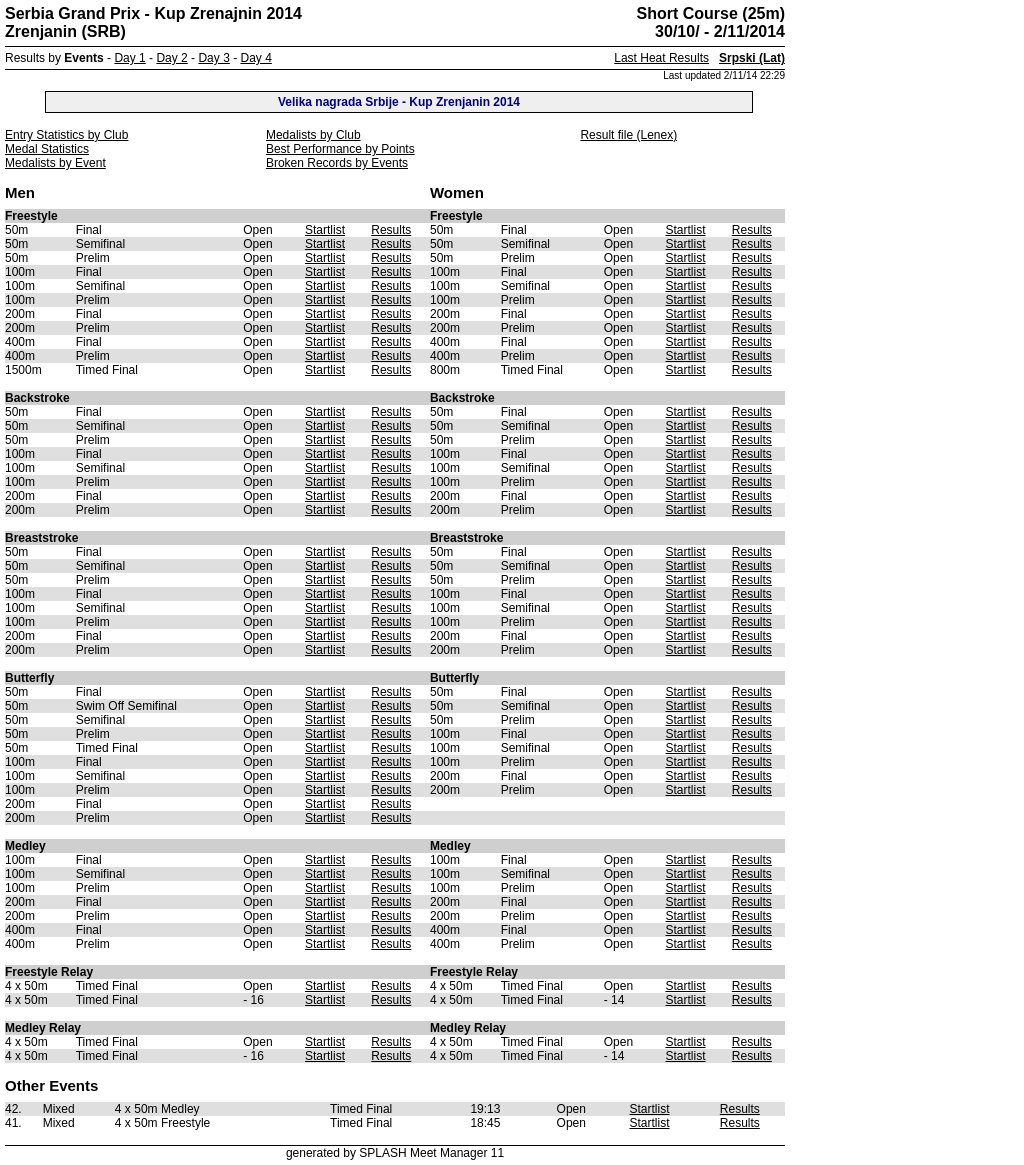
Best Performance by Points (340, 149)
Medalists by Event (55, 163)
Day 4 (255, 58)
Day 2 (171, 58)
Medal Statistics (47, 149)
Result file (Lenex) (628, 135)
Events (83, 58)
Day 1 (129, 58)
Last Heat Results (661, 58)
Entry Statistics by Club (66, 135)
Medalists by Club (313, 135)
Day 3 (213, 58)
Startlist (325, 230)
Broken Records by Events (337, 163)
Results (391, 230)
